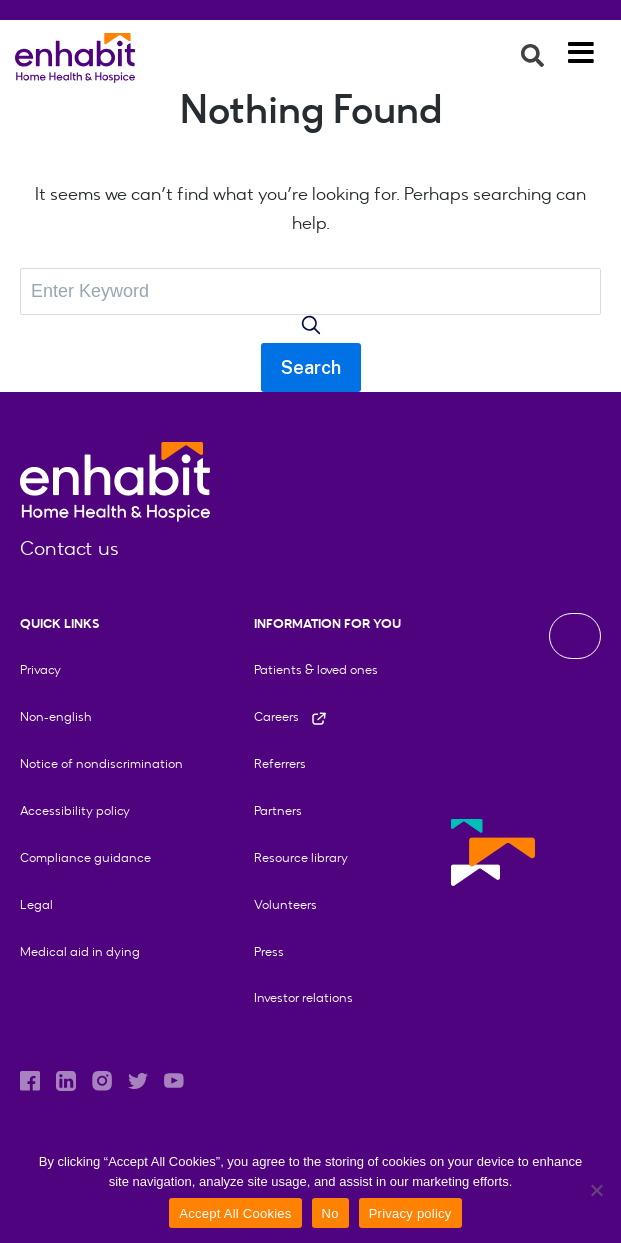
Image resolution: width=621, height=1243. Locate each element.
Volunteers (285, 904)
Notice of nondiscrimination (101, 763)
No (330, 1213)
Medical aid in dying (80, 951)
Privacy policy (410, 1213)
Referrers (280, 763)
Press (269, 951)
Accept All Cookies (235, 1213)
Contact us (69, 548)
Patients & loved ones (316, 669)
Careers (291, 716)
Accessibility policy (75, 810)
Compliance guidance (85, 857)
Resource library (301, 857)
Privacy (40, 669)
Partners (278, 810)
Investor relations (303, 997)
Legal (36, 904)
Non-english (56, 716)
